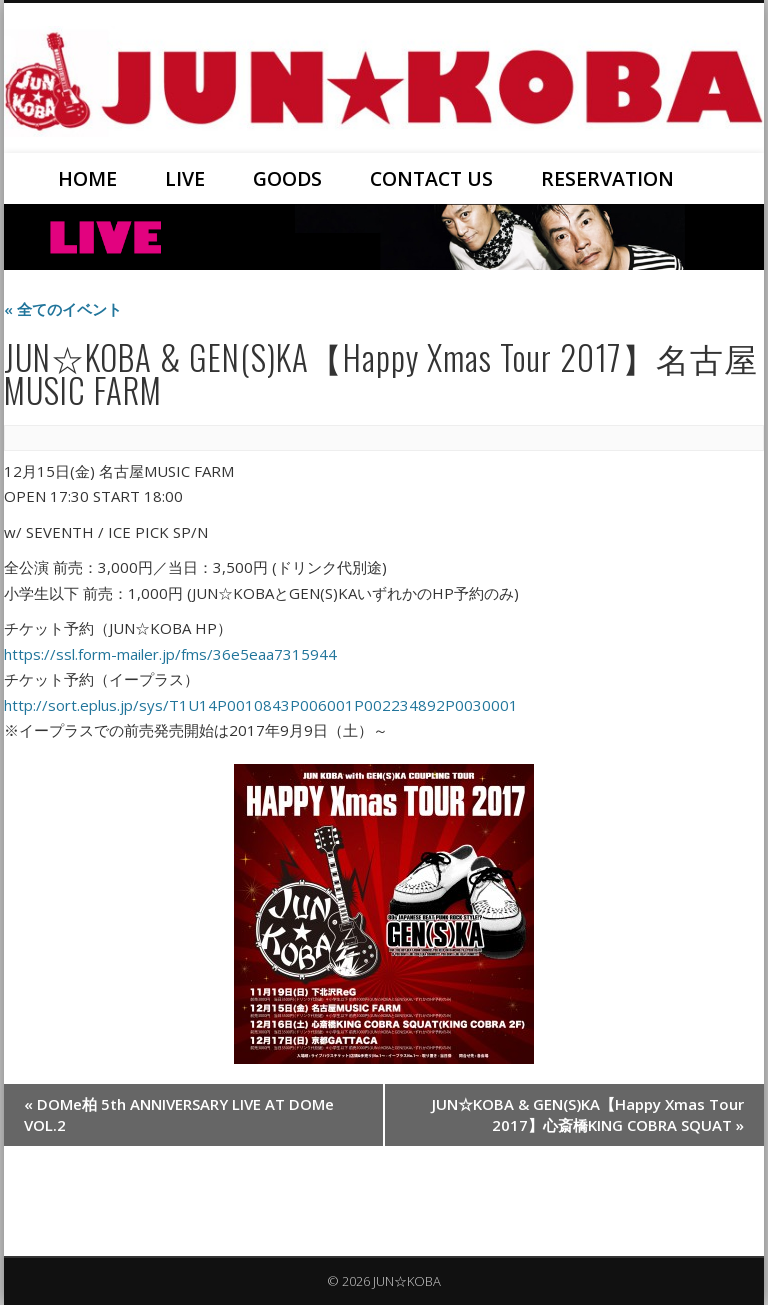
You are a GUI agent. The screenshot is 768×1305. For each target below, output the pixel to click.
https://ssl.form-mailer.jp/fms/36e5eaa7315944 (170, 654)
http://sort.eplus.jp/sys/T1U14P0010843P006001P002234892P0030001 (261, 705)
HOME (87, 178)
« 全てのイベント (63, 309)
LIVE (185, 178)
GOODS (287, 178)
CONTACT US (431, 178)
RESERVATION (607, 178)
